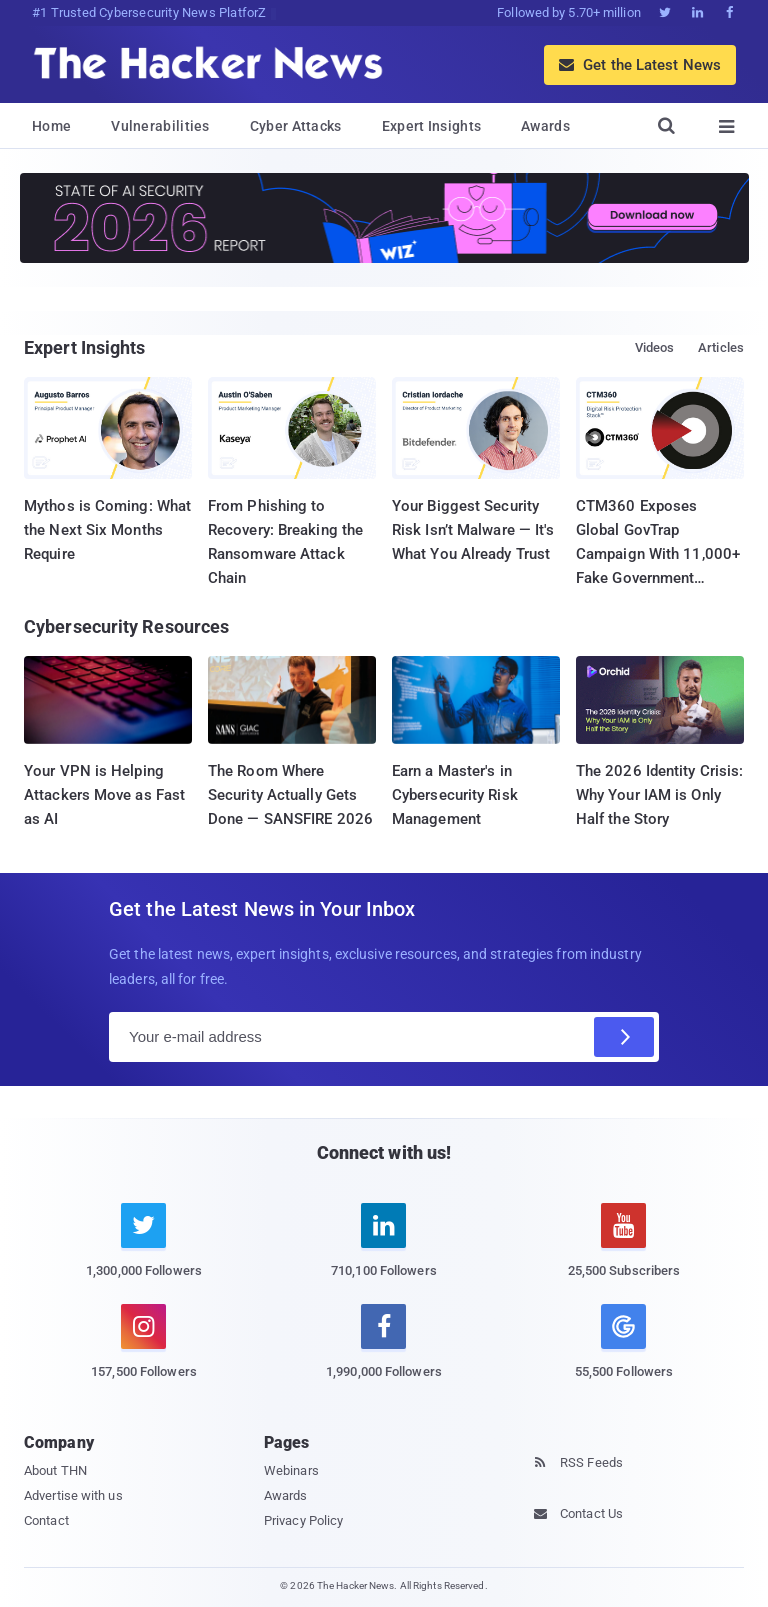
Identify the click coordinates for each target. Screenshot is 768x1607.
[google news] (624, 1344)
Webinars (291, 1470)
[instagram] (144, 1353)
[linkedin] (384, 1252)
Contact (46, 1520)
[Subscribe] (624, 1037)
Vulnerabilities (160, 126)
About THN (55, 1470)
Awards (545, 126)
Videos (655, 347)
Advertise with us (73, 1495)
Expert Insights (432, 126)
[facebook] (384, 1353)
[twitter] (144, 1252)
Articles (721, 347)
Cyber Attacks (296, 126)
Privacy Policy (303, 1520)
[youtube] (624, 1252)
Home (51, 126)
